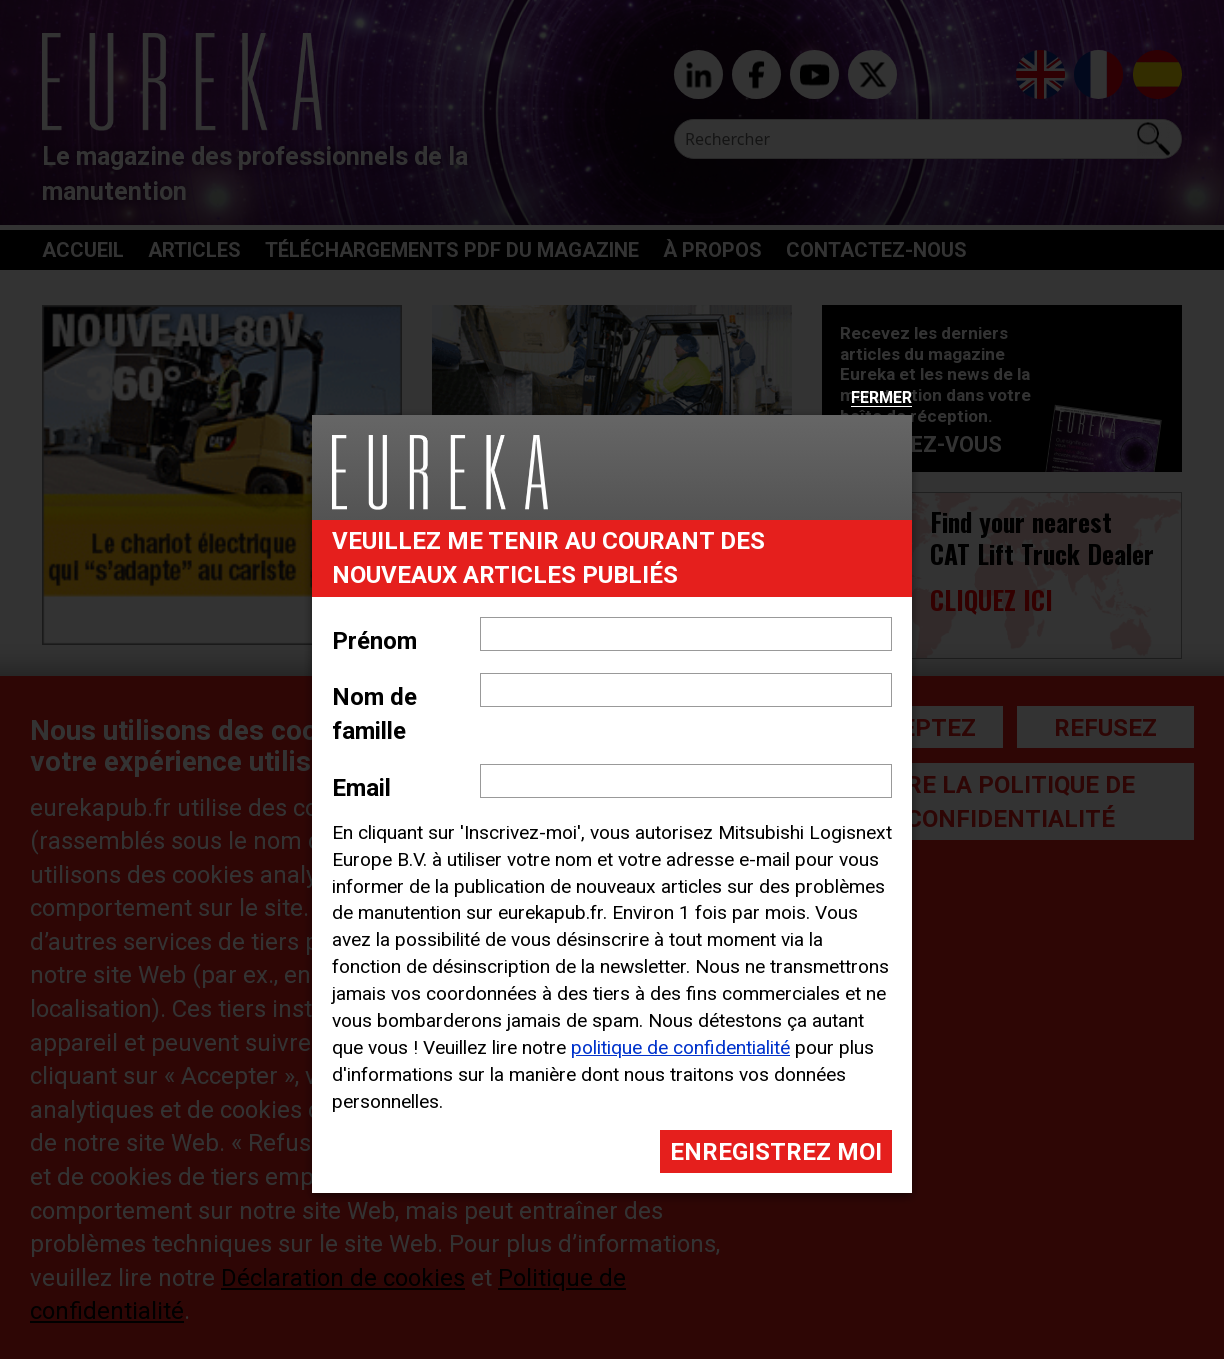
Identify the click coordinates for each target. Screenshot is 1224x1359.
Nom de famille (374, 714)
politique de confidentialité (680, 1047)
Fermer (881, 398)
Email (361, 788)
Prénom (374, 641)
